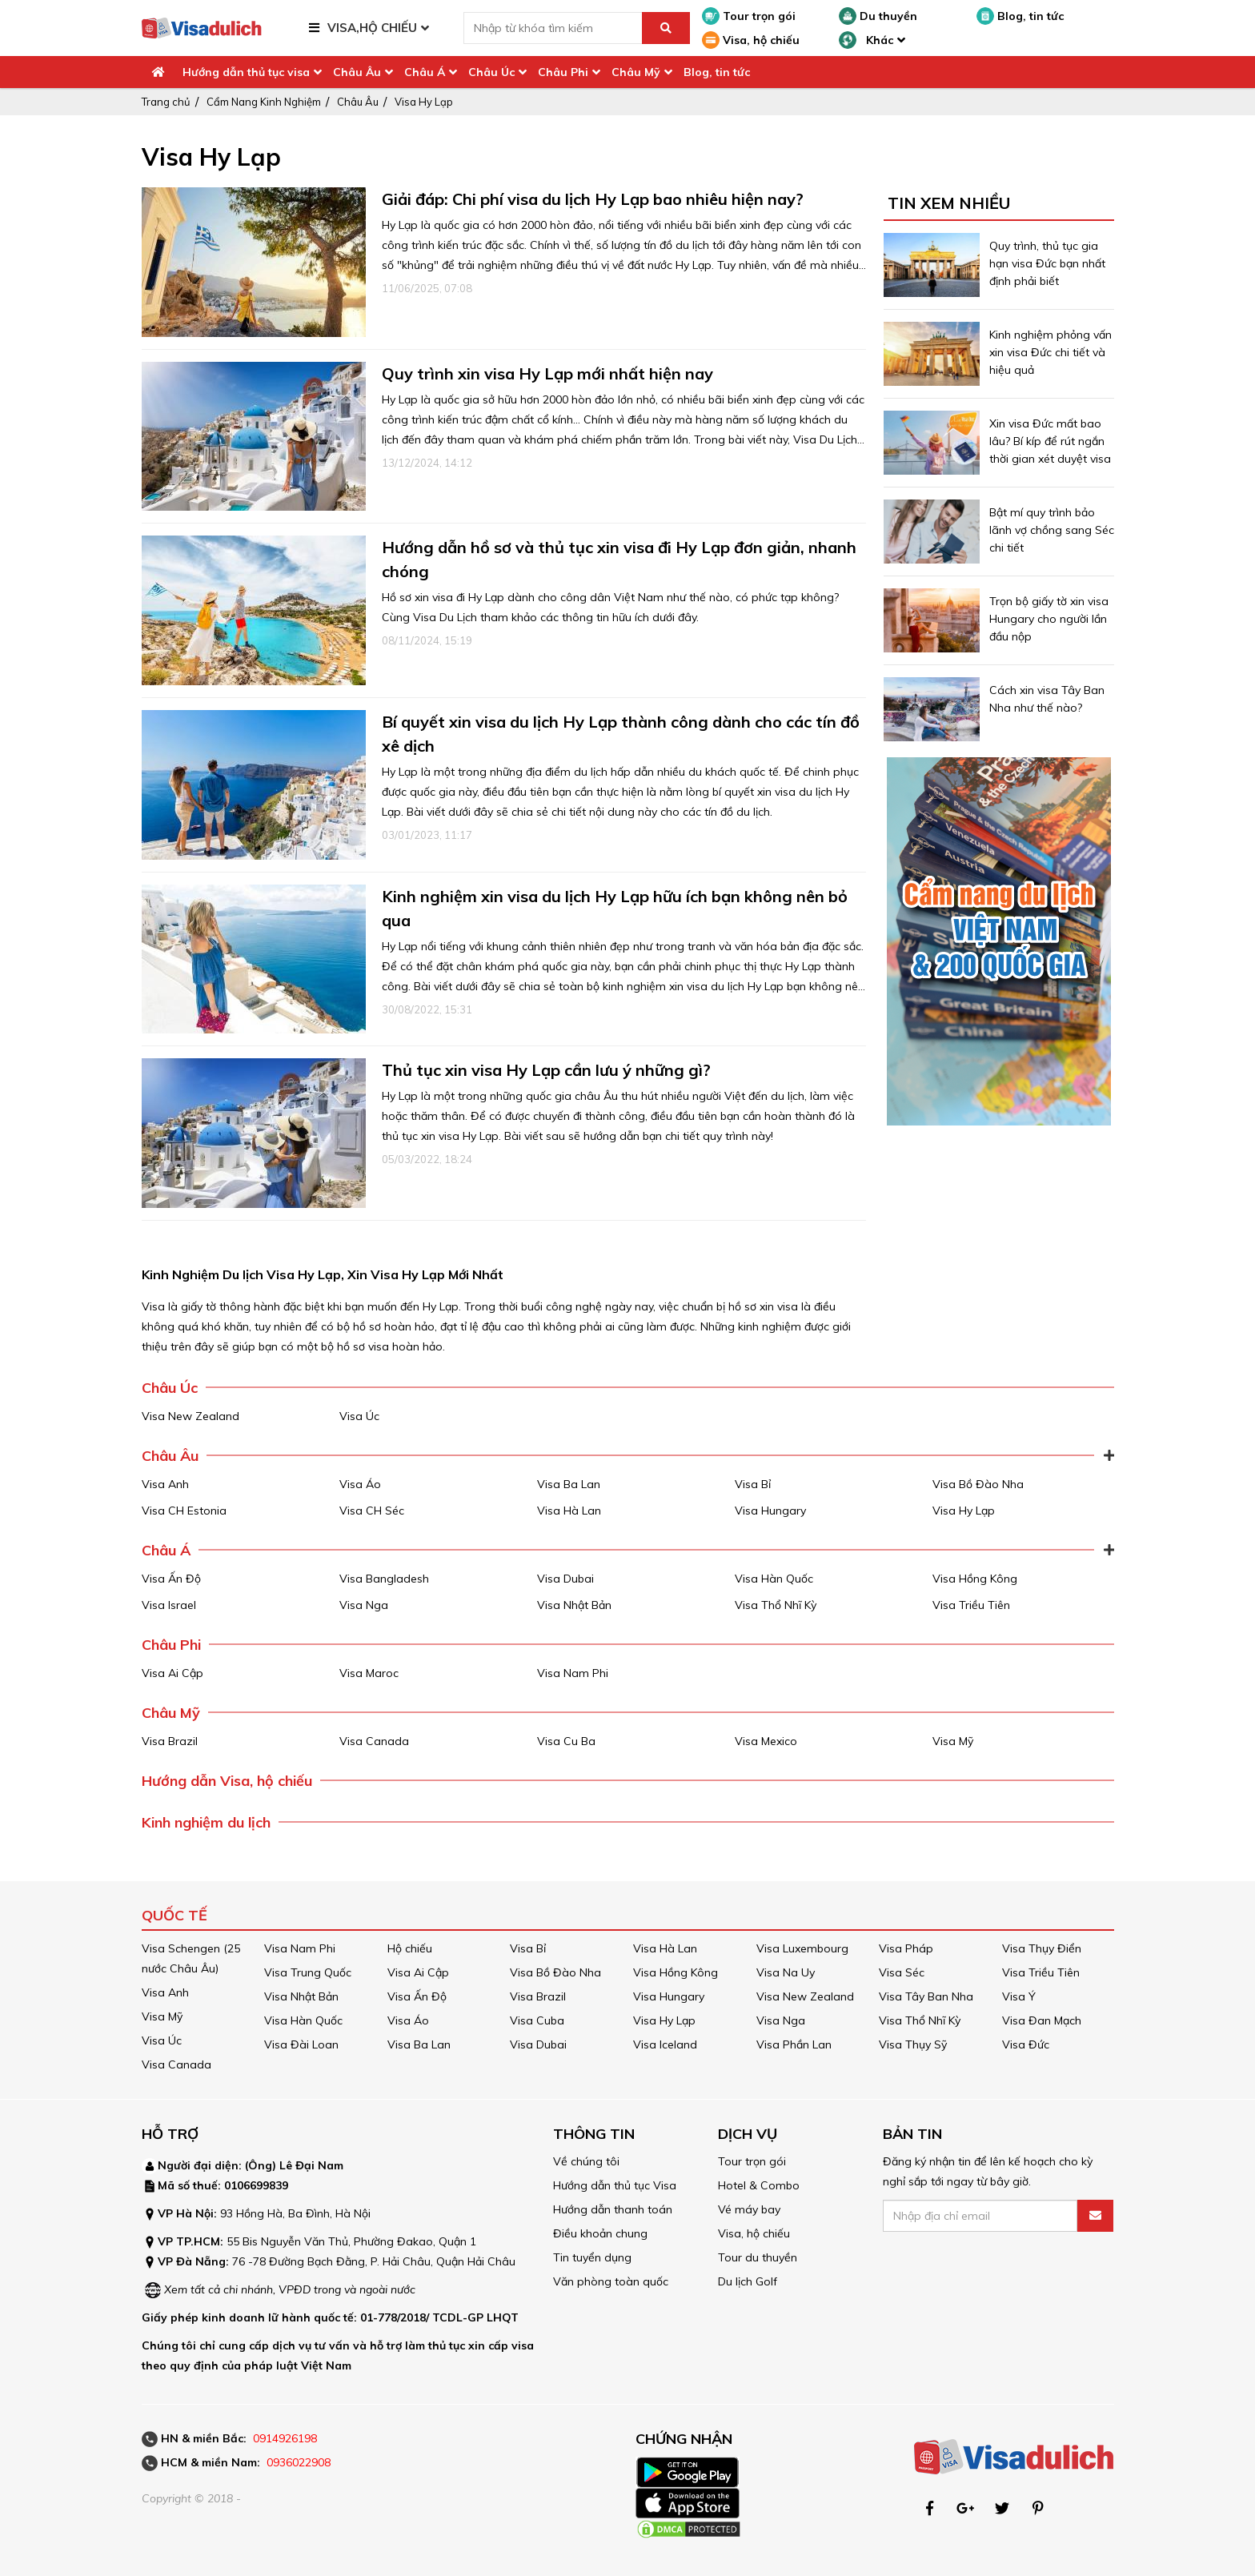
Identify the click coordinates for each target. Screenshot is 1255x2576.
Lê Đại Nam (311, 2165)
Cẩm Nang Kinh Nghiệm (263, 101)
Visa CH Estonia (184, 1510)
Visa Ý (1019, 1996)
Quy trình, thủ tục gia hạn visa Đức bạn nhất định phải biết (1047, 263)
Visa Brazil (170, 1741)
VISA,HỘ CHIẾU (372, 27)
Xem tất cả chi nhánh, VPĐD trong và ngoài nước (289, 2289)
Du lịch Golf (747, 2281)
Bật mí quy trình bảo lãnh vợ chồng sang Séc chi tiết (1051, 530)
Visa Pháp (906, 1948)
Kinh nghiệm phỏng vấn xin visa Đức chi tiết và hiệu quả (1050, 352)
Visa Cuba (537, 2020)
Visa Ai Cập (172, 1673)
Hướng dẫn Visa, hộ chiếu (227, 1781)
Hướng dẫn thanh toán (612, 2209)
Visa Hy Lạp (424, 101)
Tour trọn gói (749, 16)
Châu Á (424, 72)
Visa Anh (165, 1484)
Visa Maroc (369, 1673)
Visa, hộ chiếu (751, 40)
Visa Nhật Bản (574, 1605)
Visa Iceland (665, 2044)
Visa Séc (901, 1972)
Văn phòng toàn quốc (610, 2281)
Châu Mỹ (635, 72)
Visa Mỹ (952, 1741)
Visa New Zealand (190, 1416)
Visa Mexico (766, 1741)
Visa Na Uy (785, 1972)
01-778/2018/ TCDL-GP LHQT (439, 2317)
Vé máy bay (749, 2209)
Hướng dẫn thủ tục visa (246, 72)
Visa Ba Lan (568, 1484)
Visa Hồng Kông (974, 1578)
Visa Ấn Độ (171, 1578)
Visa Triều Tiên (971, 1605)
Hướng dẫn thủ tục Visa (614, 2185)
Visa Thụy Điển (1041, 1948)
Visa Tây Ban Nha (926, 1996)
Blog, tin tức (1020, 16)
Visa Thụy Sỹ (913, 2044)
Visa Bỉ (753, 1484)
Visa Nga (363, 1605)
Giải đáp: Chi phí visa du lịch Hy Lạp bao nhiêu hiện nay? (593, 199)
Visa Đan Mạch (1041, 2020)
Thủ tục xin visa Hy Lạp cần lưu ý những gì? (546, 1070)
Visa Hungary (770, 1510)
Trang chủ (166, 101)
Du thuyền (878, 16)
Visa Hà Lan (569, 1510)
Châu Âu (357, 72)
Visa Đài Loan (301, 2044)
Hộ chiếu (409, 1948)
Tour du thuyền (757, 2257)
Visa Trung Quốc (307, 1972)
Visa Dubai (565, 1578)
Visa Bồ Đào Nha (978, 1484)
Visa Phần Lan (794, 2044)
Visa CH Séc (371, 1510)
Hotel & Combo (759, 2185)
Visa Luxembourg (802, 1948)
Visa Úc (359, 1416)
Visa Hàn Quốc (774, 1578)
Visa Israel (169, 1605)
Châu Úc (491, 72)
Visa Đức (1025, 2044)
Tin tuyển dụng (592, 2257)
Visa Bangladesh (384, 1578)
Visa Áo (360, 1484)
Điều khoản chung (600, 2233)
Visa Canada (374, 1741)
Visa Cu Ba (566, 1741)
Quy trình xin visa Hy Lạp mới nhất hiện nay (547, 373)
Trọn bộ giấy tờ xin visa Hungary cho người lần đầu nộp (1049, 619)
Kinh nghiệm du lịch (206, 1822)
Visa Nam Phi (572, 1673)
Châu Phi (563, 72)
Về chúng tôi (586, 2161)
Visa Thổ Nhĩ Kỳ (775, 1605)
